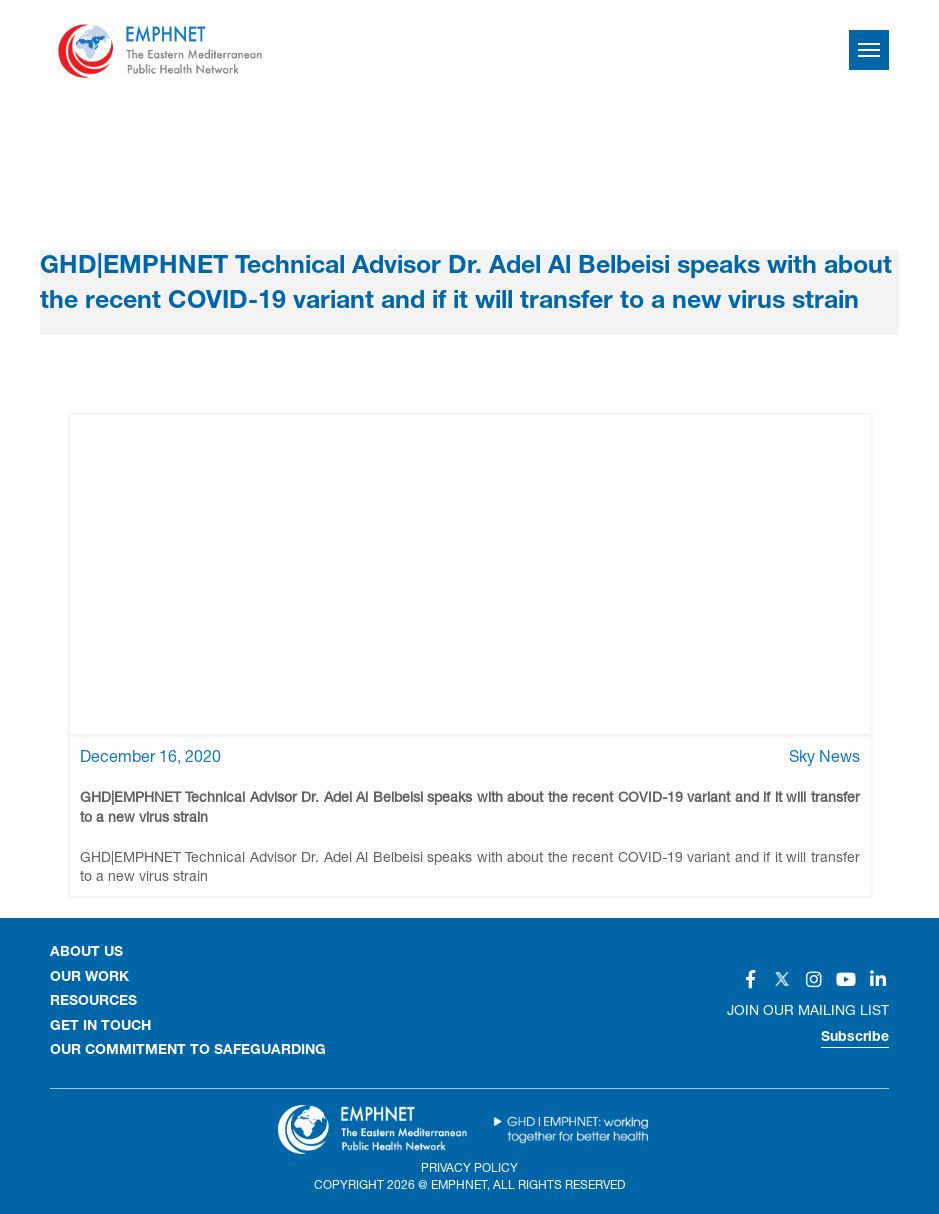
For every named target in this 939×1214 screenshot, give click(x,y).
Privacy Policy (469, 1167)
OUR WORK (89, 978)
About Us (86, 953)
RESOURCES (93, 1002)
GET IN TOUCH (100, 1027)
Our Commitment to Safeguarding (188, 1051)
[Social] (750, 979)
